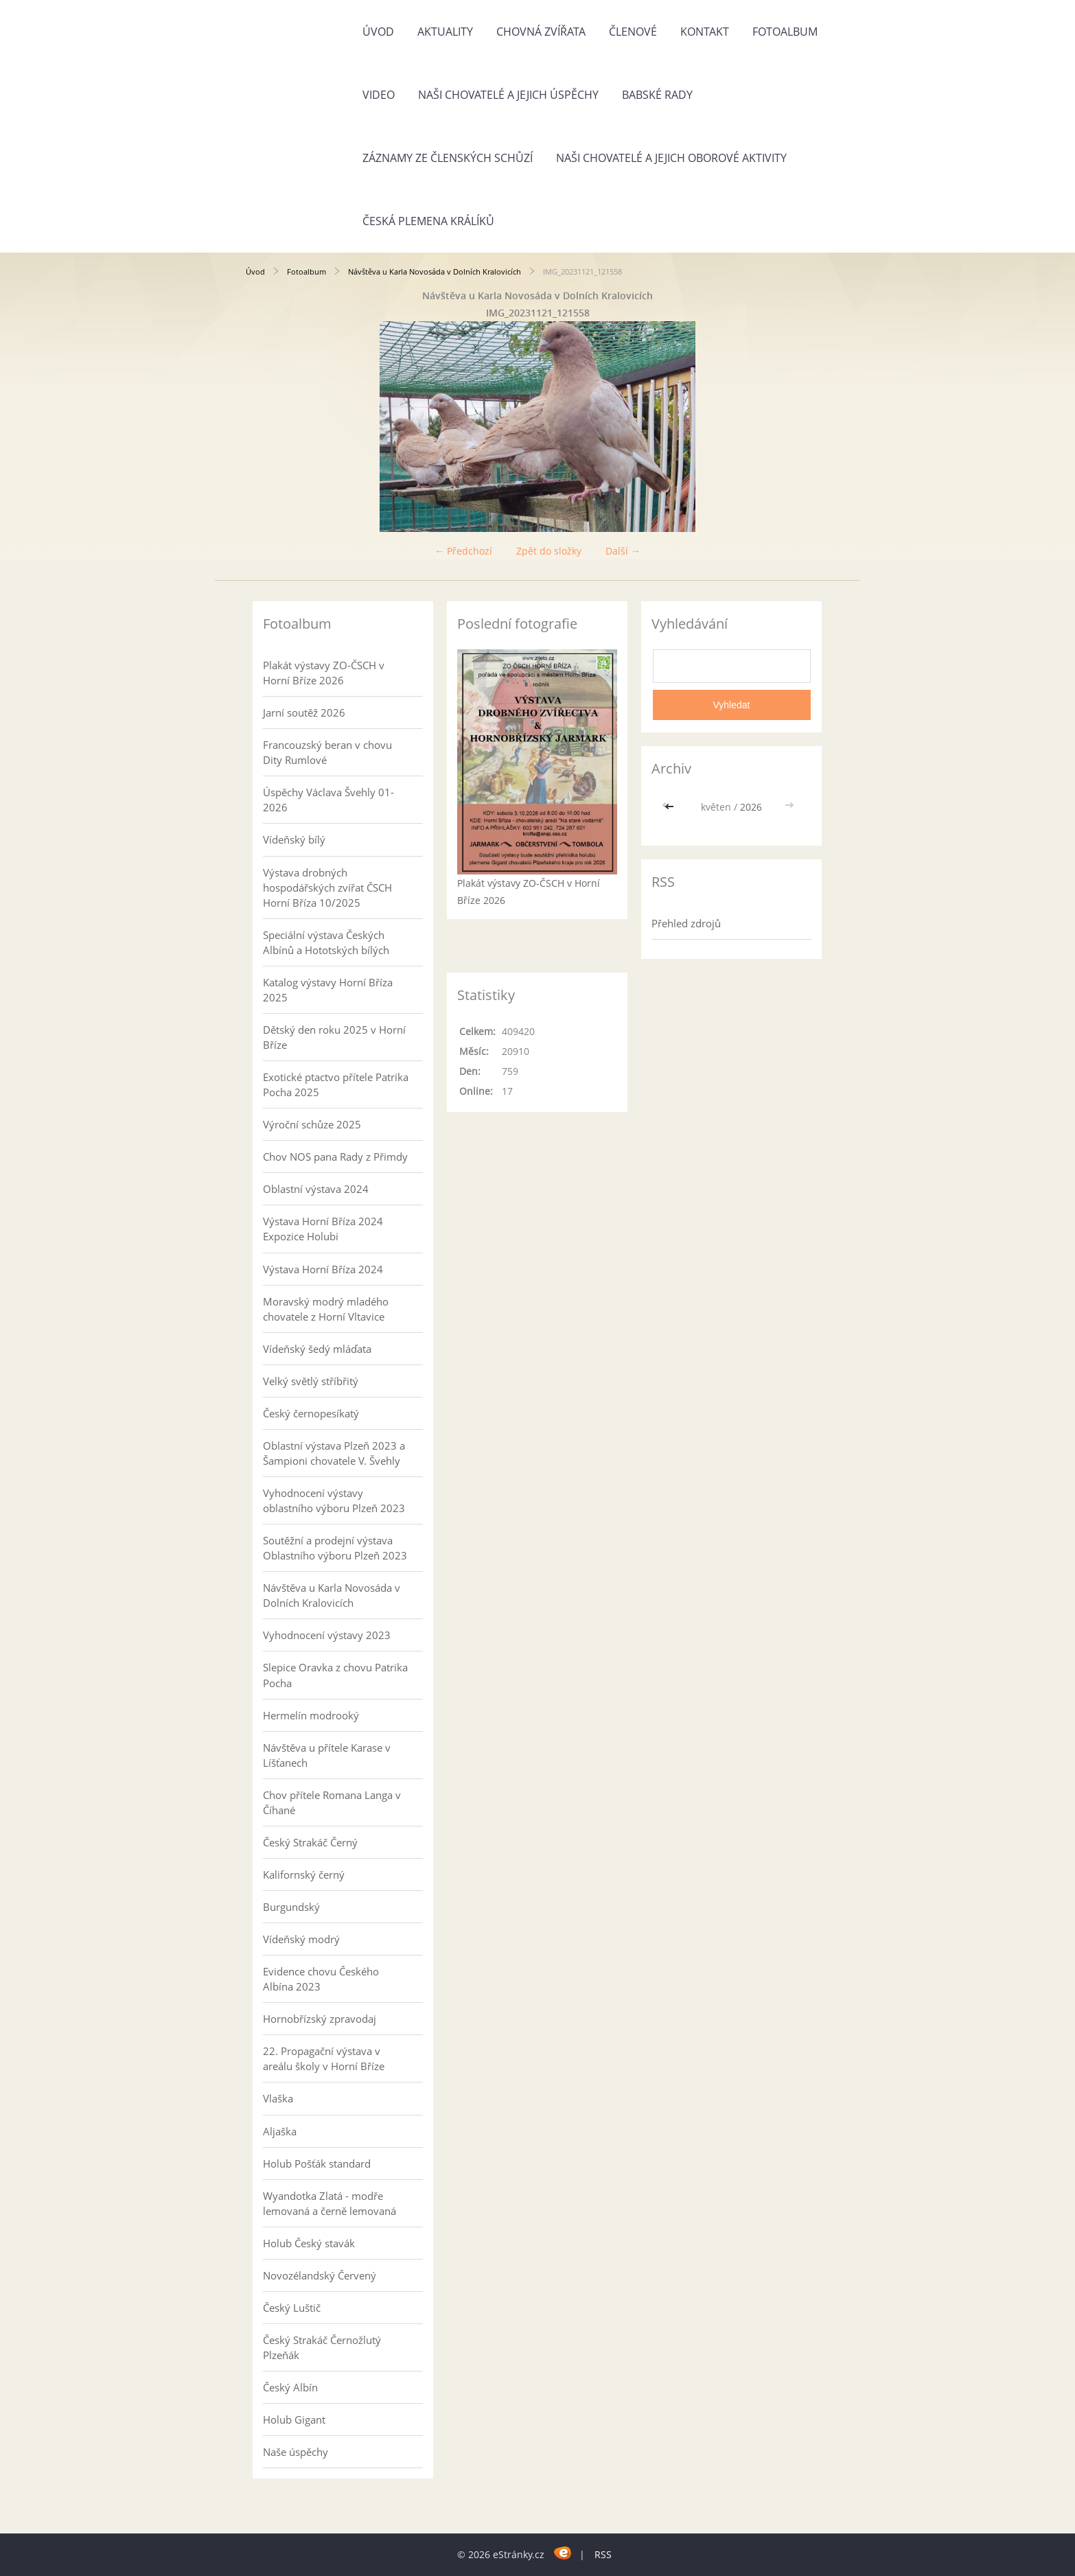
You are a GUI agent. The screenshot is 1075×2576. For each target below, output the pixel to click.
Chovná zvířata (541, 31)
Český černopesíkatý (311, 1413)
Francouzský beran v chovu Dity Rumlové (327, 752)
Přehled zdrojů (686, 923)
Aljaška (280, 2131)
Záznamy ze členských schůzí (447, 157)
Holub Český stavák (309, 2243)
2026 (751, 806)
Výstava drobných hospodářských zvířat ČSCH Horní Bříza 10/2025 (327, 887)
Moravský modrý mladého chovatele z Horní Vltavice (326, 1309)
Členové (633, 31)
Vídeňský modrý (301, 1939)
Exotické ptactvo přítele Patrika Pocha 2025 (335, 1084)
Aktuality (445, 31)
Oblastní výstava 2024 (316, 1189)
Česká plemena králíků (428, 221)
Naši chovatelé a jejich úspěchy (508, 94)
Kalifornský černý (304, 1874)
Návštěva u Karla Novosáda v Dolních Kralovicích (434, 271)
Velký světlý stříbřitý (310, 1381)
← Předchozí (463, 550)
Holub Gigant (294, 2419)
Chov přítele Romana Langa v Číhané (332, 1802)
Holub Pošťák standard (317, 2163)
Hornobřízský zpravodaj (319, 2019)
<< (670, 806)
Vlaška (278, 2098)
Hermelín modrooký (311, 1715)
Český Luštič (292, 2307)
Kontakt (704, 31)
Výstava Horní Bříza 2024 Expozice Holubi (323, 1228)
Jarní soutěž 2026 (304, 712)
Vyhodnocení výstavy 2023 (327, 1635)
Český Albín (290, 2387)
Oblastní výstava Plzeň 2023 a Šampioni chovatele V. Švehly (334, 1453)
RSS (603, 2554)
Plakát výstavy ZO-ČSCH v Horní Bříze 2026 (323, 672)
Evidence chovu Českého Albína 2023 (321, 1978)
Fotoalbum (785, 31)
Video (378, 94)
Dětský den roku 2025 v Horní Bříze (334, 1037)
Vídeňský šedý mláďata (317, 1349)
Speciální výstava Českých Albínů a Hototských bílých (326, 942)
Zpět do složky (548, 550)
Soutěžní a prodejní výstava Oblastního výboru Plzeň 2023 (335, 1547)
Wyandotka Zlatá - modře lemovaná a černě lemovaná (329, 2203)
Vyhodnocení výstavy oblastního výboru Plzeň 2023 (334, 1500)
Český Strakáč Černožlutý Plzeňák (322, 2347)
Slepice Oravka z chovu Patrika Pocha (335, 1674)
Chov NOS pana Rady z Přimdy (335, 1156)
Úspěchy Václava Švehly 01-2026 (328, 799)
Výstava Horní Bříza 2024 (323, 1269)
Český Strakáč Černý (310, 1842)
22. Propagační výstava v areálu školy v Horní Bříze (323, 2058)
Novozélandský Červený (319, 2275)
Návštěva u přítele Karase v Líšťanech (327, 1755)
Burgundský (291, 1907)
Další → (622, 550)
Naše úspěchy (295, 2452)
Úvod (378, 31)
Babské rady (657, 94)
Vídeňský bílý (294, 839)
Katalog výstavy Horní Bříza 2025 (328, 989)
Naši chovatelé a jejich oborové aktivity (671, 157)
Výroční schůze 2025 (312, 1124)
